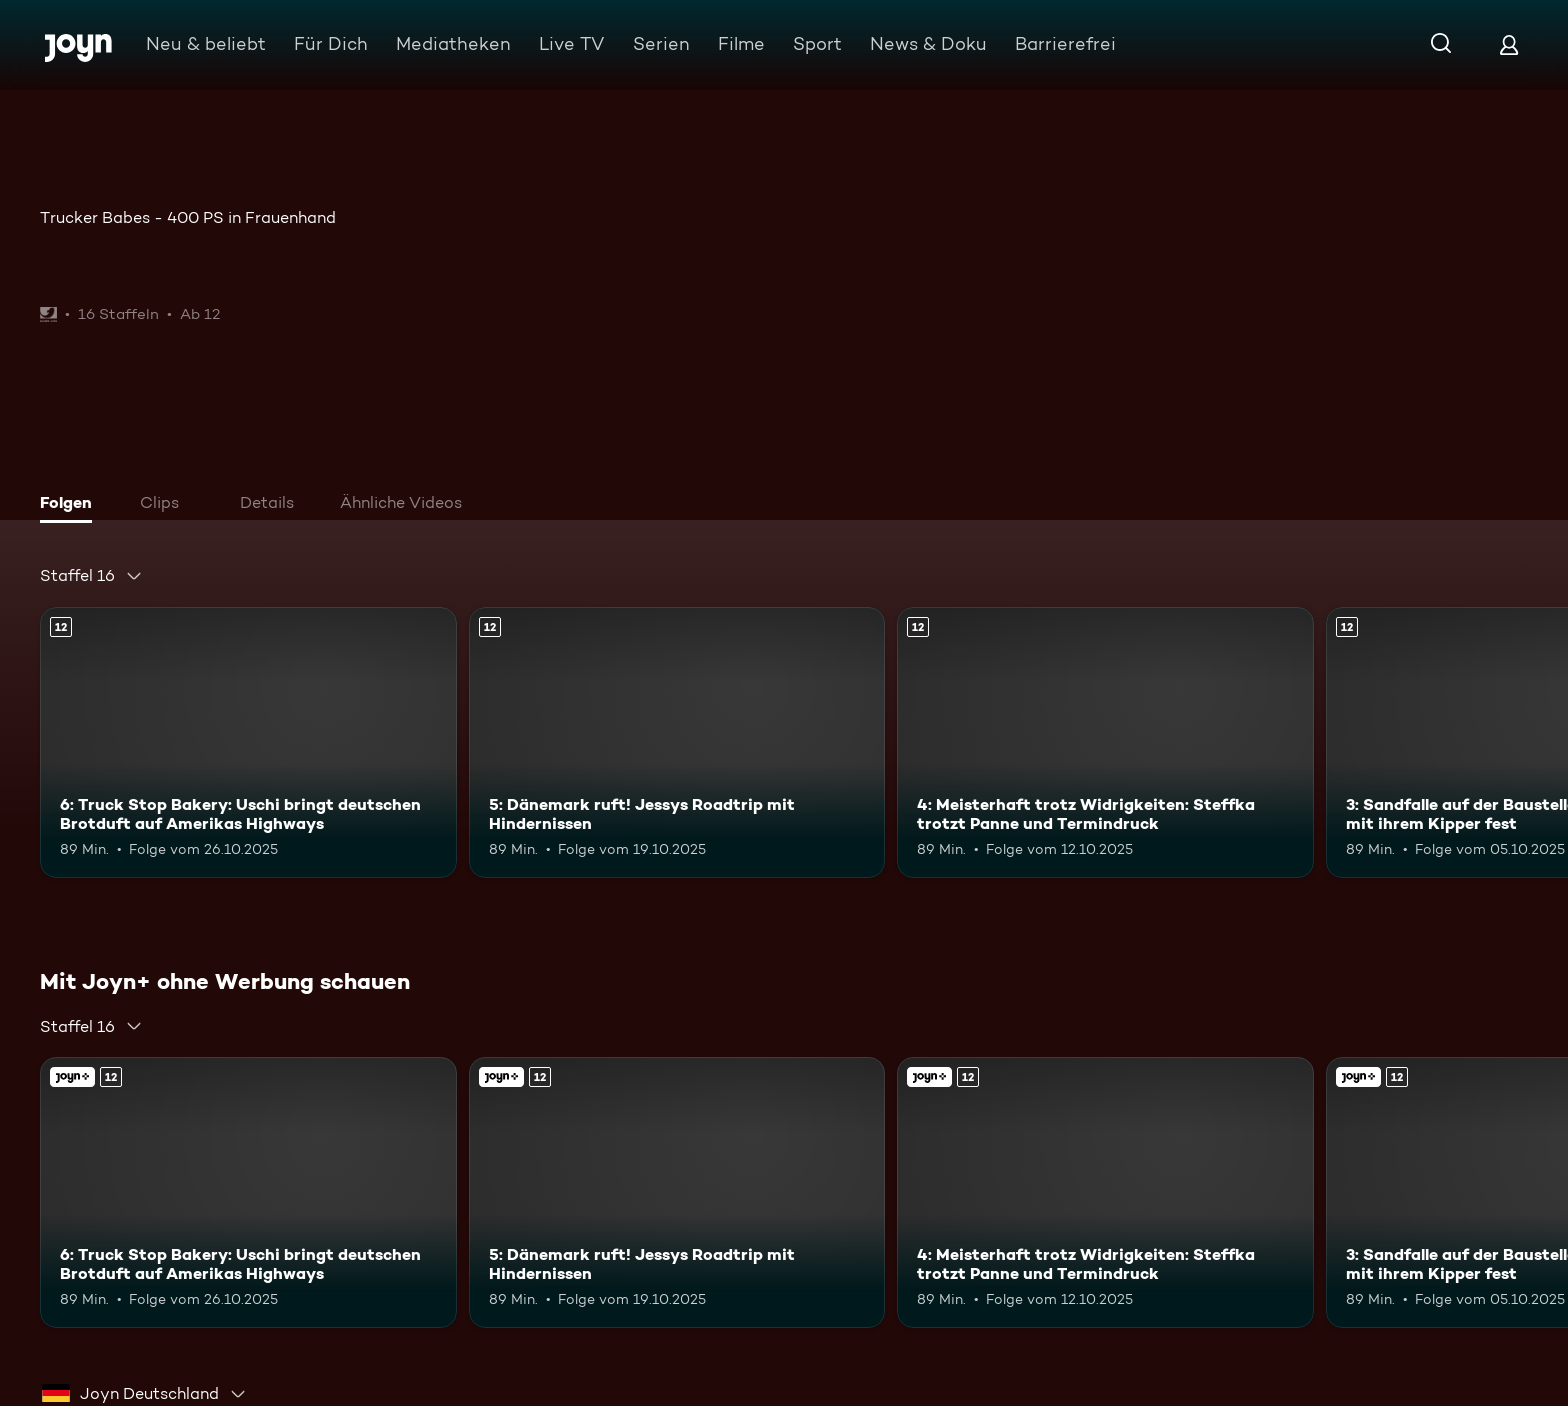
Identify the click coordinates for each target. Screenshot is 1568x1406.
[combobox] (91, 576)
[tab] (71, 505)
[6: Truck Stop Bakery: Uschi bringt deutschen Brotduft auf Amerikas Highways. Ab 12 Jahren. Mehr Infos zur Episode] (248, 742)
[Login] (1509, 44)
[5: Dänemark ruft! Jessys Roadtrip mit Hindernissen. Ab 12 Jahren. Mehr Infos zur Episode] (677, 742)
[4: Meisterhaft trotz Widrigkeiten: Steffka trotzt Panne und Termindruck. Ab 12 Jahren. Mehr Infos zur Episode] (1105, 742)
